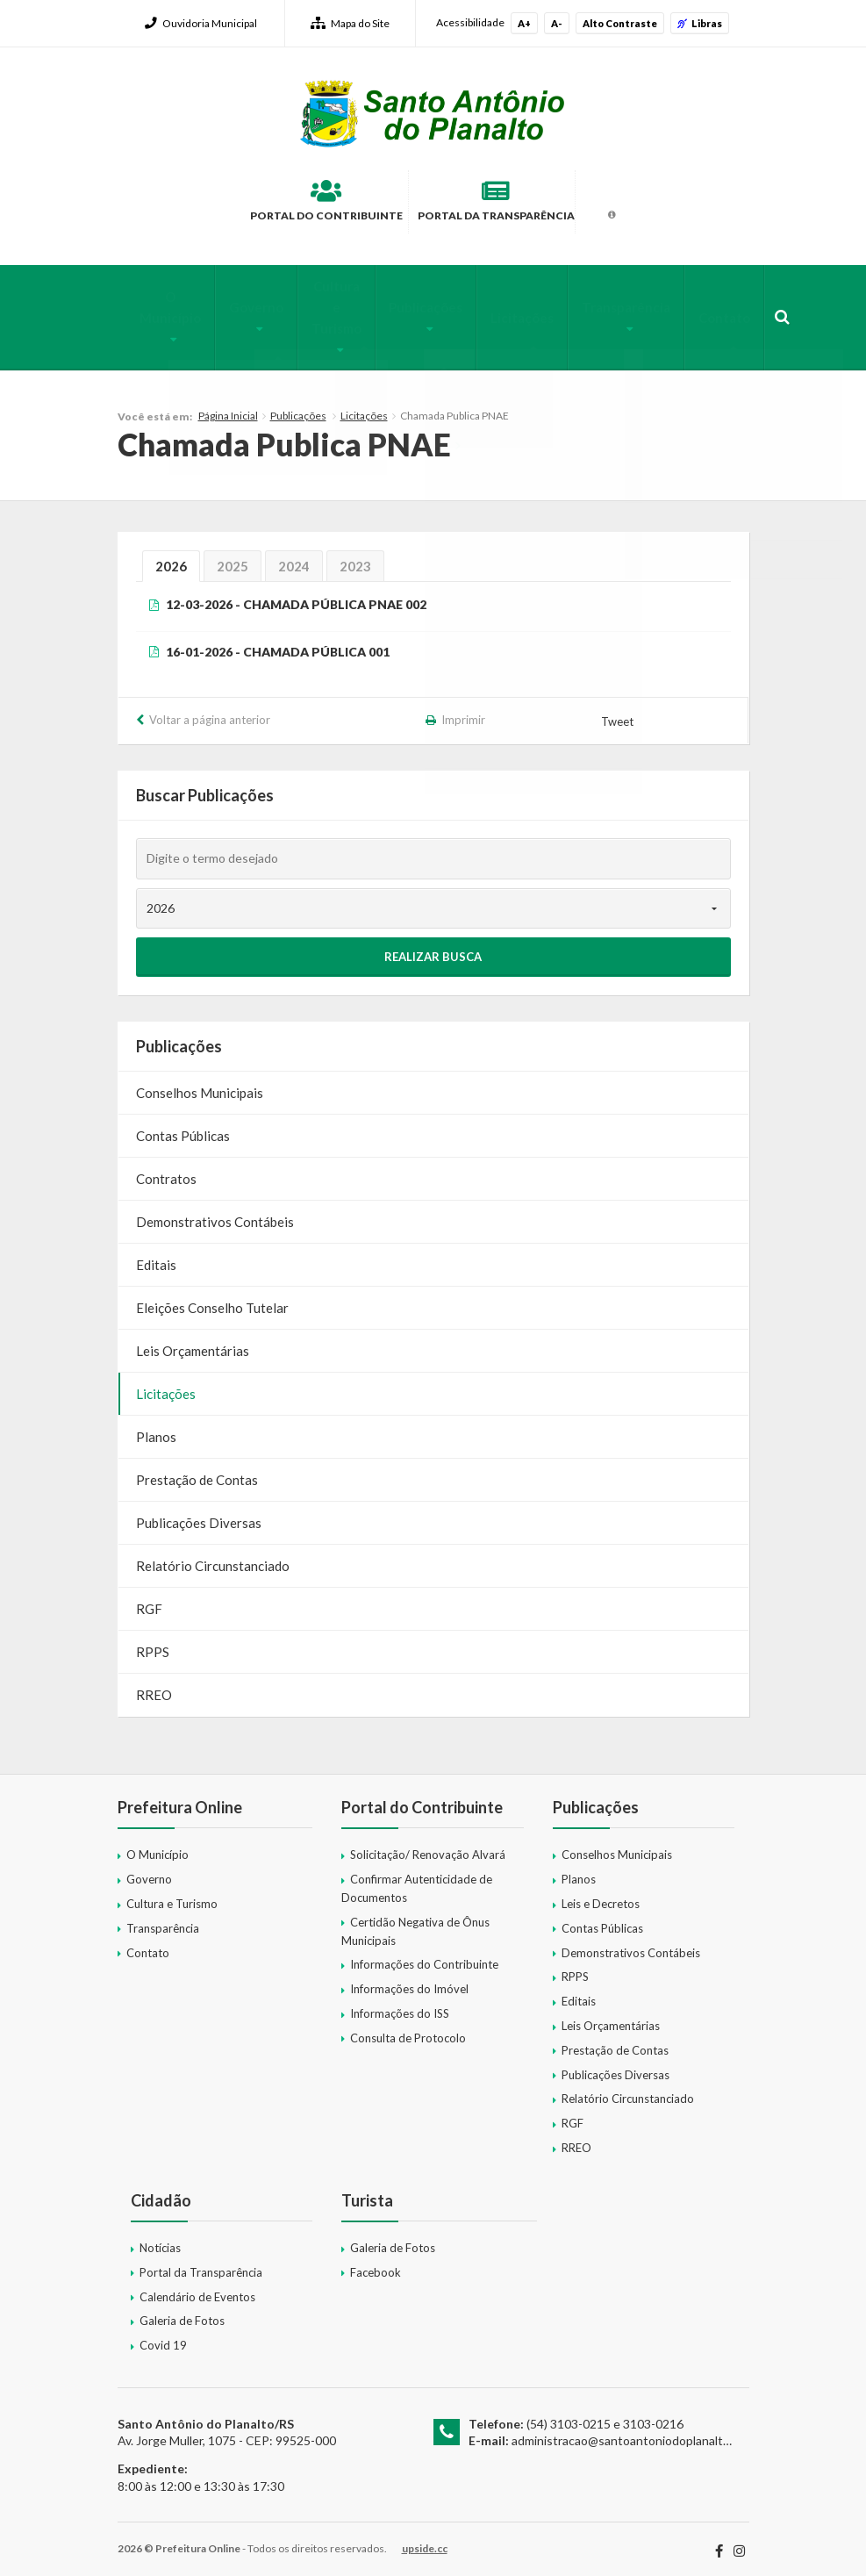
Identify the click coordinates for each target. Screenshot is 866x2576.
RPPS (152, 1645)
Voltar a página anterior (209, 713)
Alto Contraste (620, 23)
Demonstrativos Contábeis (215, 1215)
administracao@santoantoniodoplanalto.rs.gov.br (645, 2433)
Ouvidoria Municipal (201, 23)
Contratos (166, 1172)
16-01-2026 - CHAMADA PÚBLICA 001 (278, 643)
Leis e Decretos (601, 1897)
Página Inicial (228, 408)
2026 (171, 558)
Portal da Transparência (520, 205)
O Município (151, 308)
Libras (699, 23)
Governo (233, 308)
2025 (232, 558)
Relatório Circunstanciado (213, 1559)
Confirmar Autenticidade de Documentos (416, 1881)
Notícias (160, 2240)
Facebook (375, 2264)
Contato (686, 318)
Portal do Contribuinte (275, 205)
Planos (156, 1430)
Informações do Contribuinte (424, 1957)
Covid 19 (163, 2338)
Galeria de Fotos (182, 2314)
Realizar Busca (433, 950)
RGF (149, 1602)
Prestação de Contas (197, 1473)
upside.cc (424, 2541)
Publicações (409, 308)
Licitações (498, 318)
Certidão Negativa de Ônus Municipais (415, 1923)
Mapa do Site (350, 23)
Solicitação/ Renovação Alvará (427, 1848)
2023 (355, 558)
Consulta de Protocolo (408, 2030)
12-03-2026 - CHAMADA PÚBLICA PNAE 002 (296, 596)
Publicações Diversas (198, 1516)
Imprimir (463, 713)
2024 (294, 558)
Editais (156, 1258)
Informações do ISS (399, 2006)
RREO (154, 1688)
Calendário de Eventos (197, 2289)
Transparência (595, 308)
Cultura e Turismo (314, 318)
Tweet (618, 714)
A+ (524, 23)
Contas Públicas (183, 1129)
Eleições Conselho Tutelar (212, 1301)
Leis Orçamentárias (192, 1344)
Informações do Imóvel (409, 1982)
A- (556, 23)
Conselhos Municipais (199, 1086)
